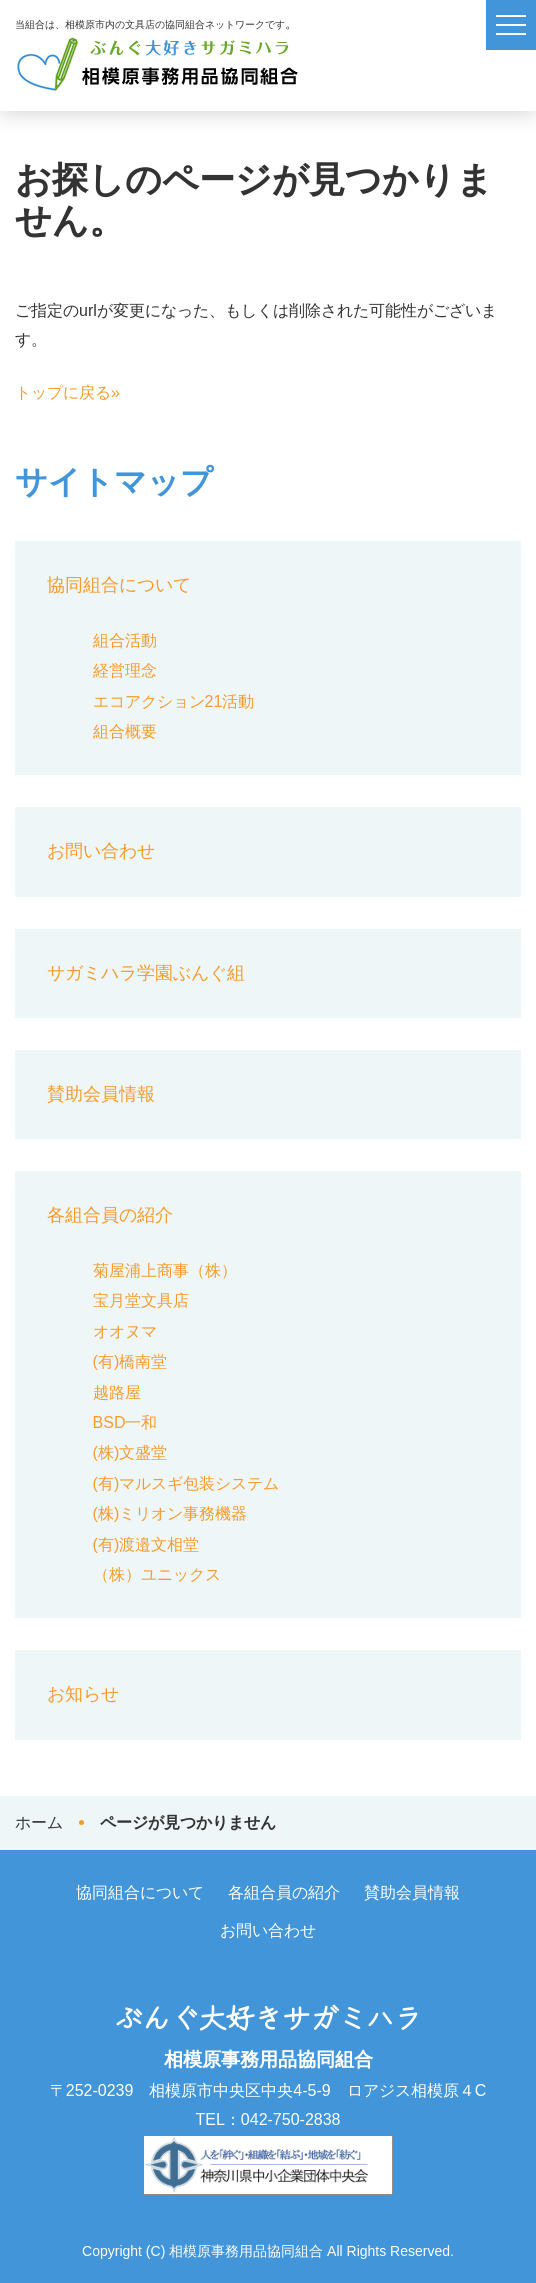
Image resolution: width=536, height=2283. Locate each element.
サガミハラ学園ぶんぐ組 (146, 973)
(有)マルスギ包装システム (186, 1483)
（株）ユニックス (157, 1574)
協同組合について (119, 585)
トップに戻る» (67, 392)
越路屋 (117, 1392)
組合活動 (125, 640)
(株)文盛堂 (130, 1452)
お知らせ (83, 1694)
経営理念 (125, 670)
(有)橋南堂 (130, 1361)
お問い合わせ (101, 851)
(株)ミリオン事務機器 (170, 1513)
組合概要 (125, 731)
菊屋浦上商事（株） (165, 1270)
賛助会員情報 (101, 1094)
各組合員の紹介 (110, 1215)
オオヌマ (125, 1331)
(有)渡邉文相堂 (146, 1544)
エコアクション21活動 (174, 701)
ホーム (39, 1822)
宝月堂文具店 (141, 1300)
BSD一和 (125, 1422)
